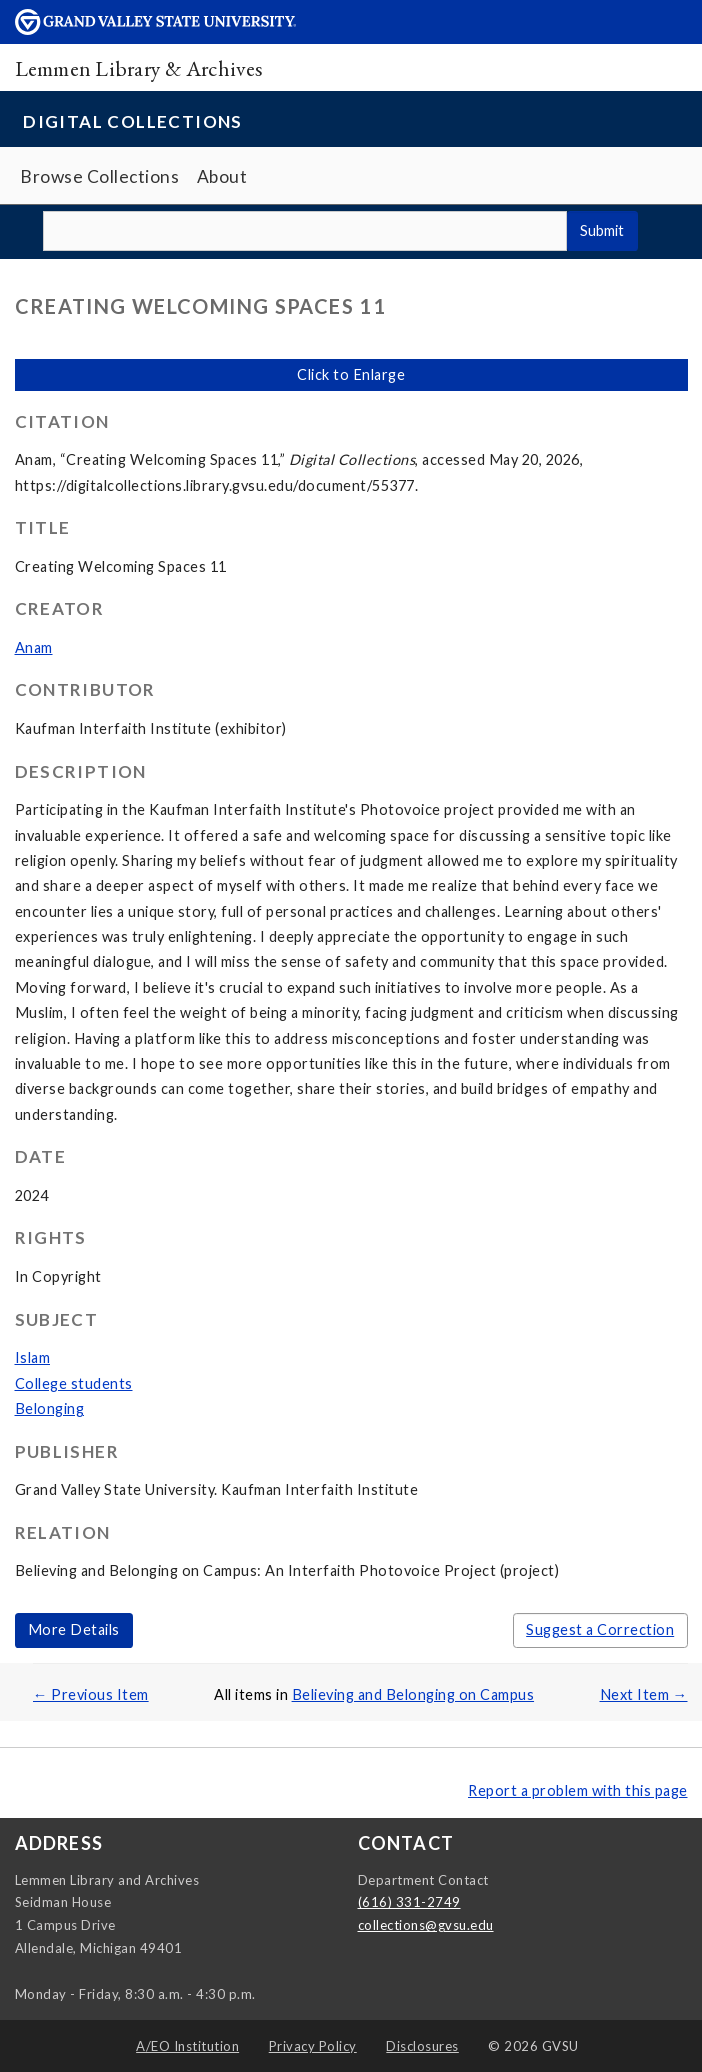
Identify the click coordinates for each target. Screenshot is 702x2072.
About (222, 176)
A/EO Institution (187, 2046)
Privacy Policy (313, 2046)
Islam (33, 1357)
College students (74, 1383)
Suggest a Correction (600, 1629)
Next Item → (644, 1694)
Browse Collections (99, 176)
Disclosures (422, 2046)
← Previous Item (91, 1694)
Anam (34, 647)
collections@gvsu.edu (426, 1925)
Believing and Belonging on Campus (413, 1694)
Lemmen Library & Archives (139, 68)
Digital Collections (133, 121)
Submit (602, 230)
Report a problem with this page (578, 1790)
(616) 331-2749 (409, 1902)
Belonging (50, 1408)
